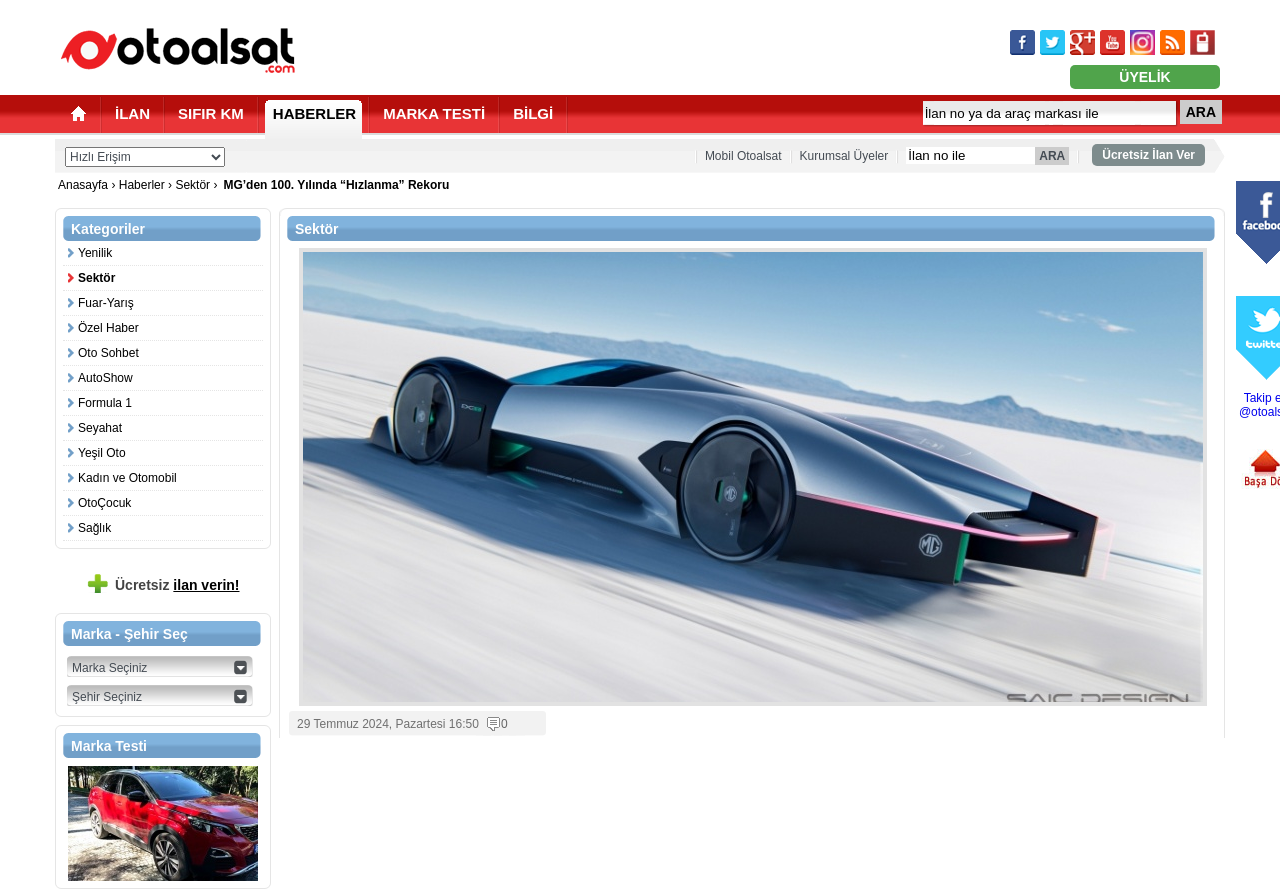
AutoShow (105, 378)
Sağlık (94, 528)
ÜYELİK (1144, 77)
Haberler (142, 185)
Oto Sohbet (108, 353)
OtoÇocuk (104, 503)
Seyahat (100, 428)
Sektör (192, 185)
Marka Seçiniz (109, 668)
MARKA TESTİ (434, 113)
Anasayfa (84, 185)
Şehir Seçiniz (107, 697)
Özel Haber (108, 328)
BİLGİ (533, 113)
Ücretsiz (177, 585)
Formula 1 (105, 403)
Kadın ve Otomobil (127, 478)
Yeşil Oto (102, 453)
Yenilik (95, 253)
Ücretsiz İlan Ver (1148, 155)
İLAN (132, 113)
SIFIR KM (211, 113)
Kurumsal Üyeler (844, 156)
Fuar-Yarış (106, 303)
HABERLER (314, 113)
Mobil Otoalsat (743, 156)
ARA (1201, 112)
